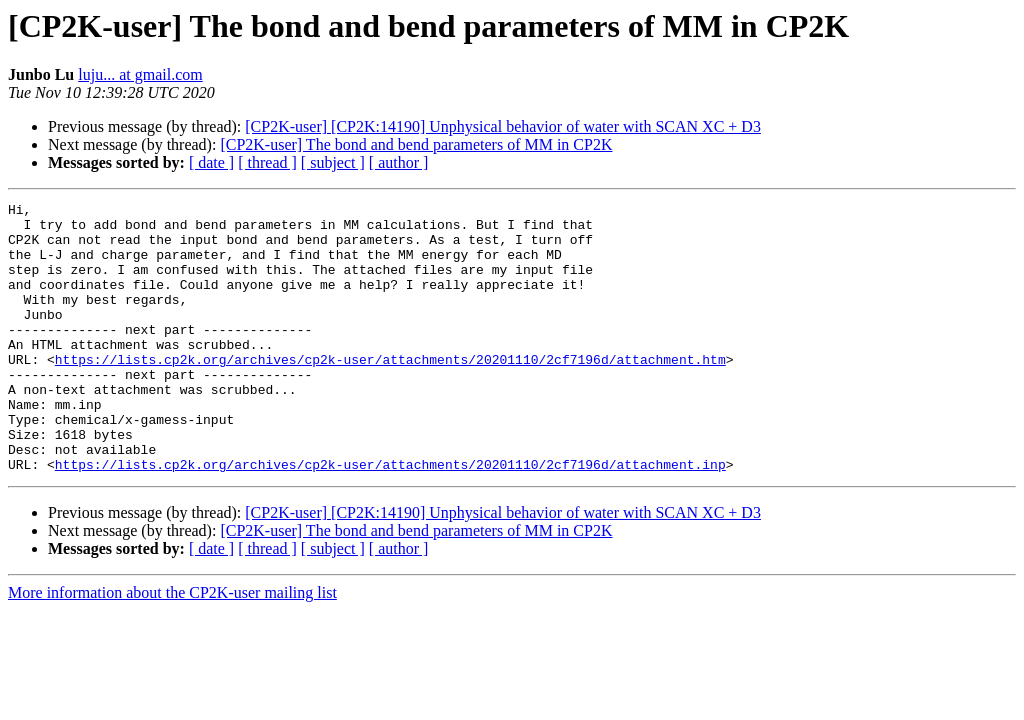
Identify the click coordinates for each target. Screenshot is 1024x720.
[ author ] (399, 162)
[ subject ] (333, 162)
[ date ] (211, 162)
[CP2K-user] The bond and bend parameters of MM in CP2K (416, 144)
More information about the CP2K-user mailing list (172, 646)
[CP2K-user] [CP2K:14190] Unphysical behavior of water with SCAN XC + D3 (503, 126)
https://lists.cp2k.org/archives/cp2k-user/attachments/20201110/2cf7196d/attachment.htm (390, 392)
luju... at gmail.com (140, 74)
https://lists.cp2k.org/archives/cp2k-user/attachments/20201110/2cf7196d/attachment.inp (390, 518)
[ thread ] (267, 162)
